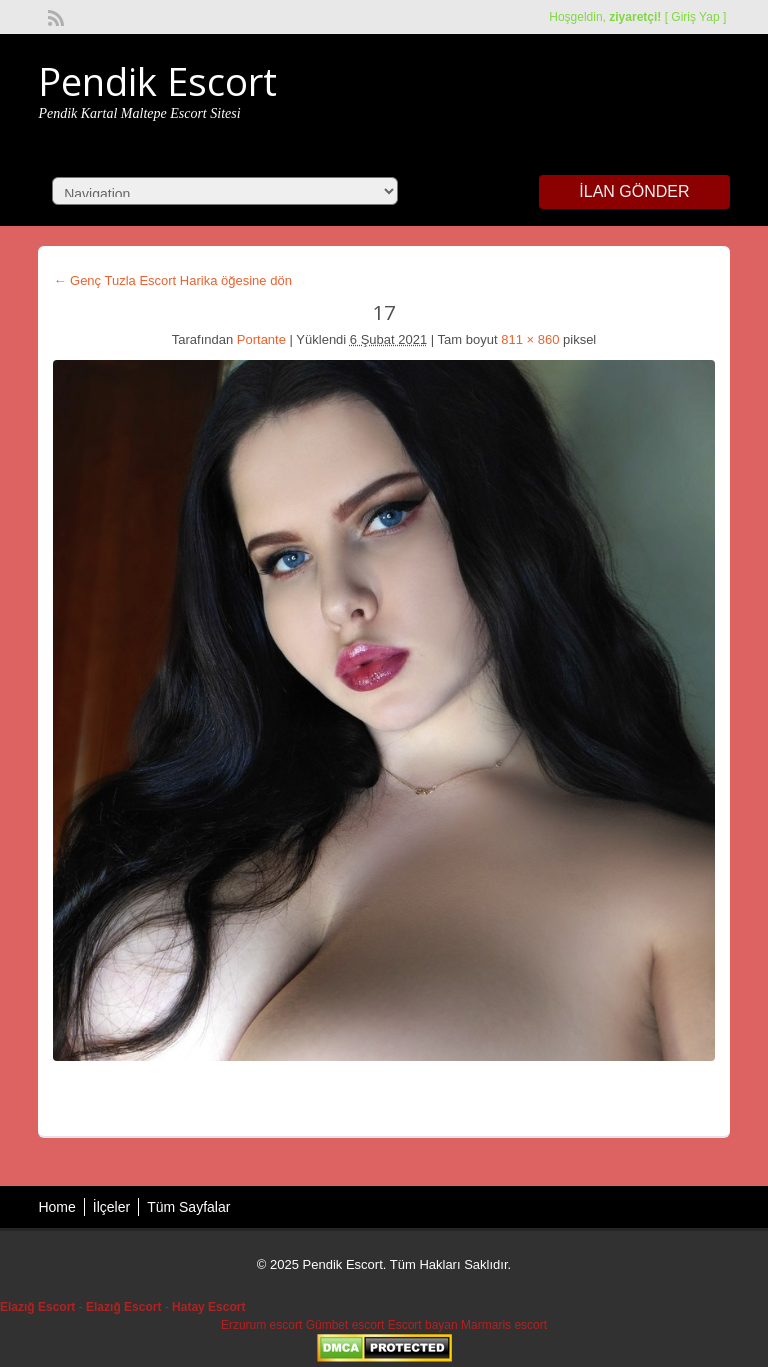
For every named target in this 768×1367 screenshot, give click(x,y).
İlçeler (111, 1207)
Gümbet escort (345, 1325)
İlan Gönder (634, 191)
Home (56, 1207)
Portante (261, 339)
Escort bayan (423, 1325)
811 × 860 (530, 339)
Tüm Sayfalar (188, 1207)
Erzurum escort (261, 1325)
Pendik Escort (157, 81)
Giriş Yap (695, 17)
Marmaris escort (504, 1325)
